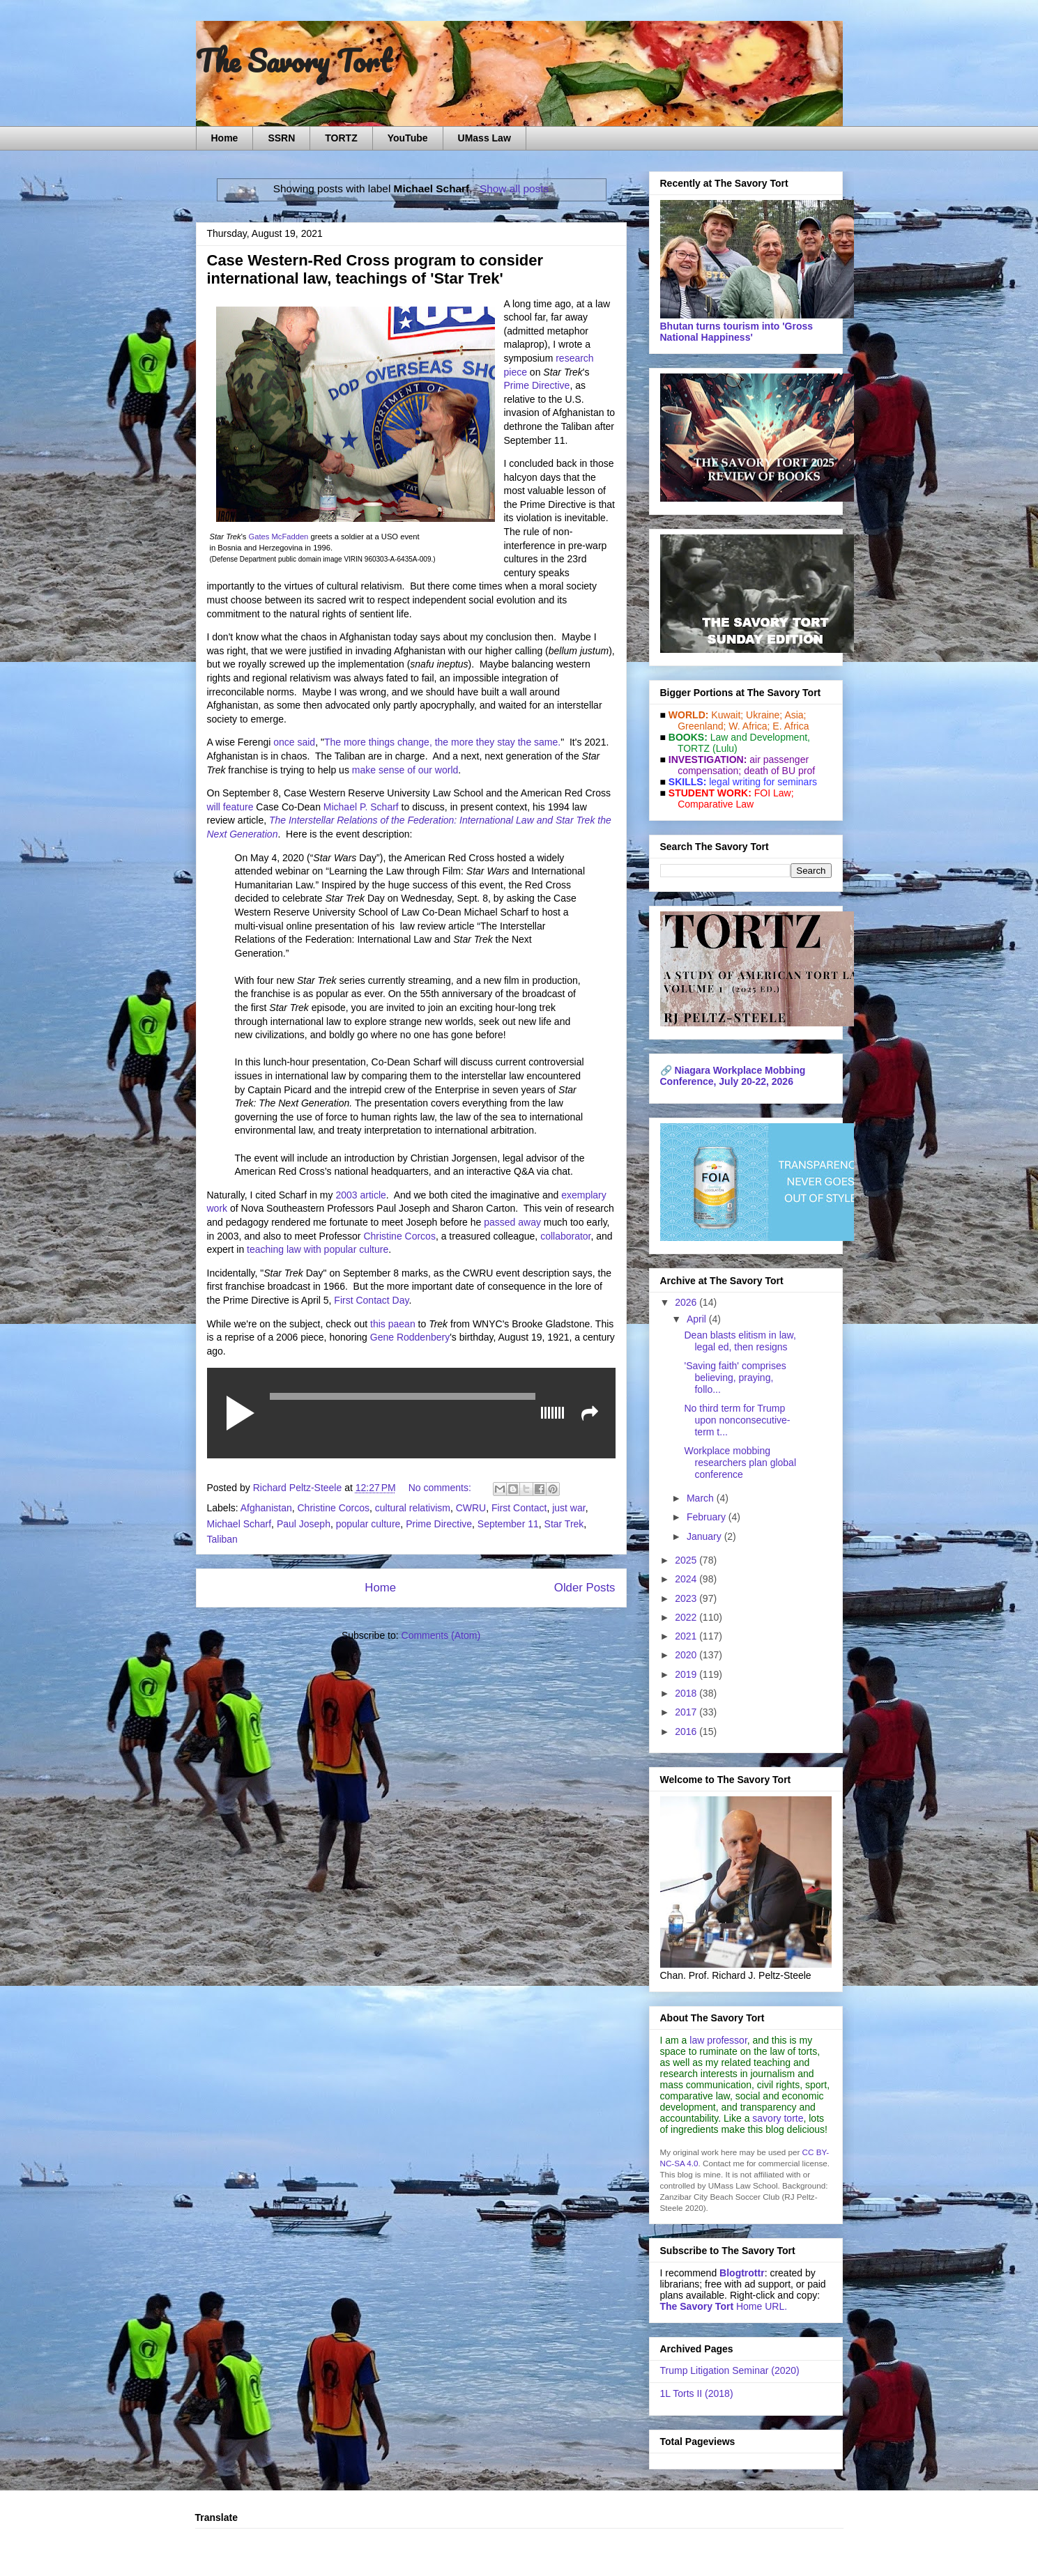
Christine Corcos (399, 1236)
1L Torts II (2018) (696, 2393)
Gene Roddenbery (410, 1337)
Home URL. (724, 2306)
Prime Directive (537, 385)
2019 (687, 1674)
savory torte (777, 2118)
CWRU (471, 1507)
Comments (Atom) (441, 1635)
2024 (687, 1578)
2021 (687, 1636)
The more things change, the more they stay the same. (442, 742)
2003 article (360, 1195)
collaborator (565, 1236)
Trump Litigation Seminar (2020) (730, 2370)
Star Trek (564, 1523)
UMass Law (484, 138)
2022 (687, 1617)
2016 (687, 1731)
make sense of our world (405, 770)
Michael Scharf (239, 1523)
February (707, 1516)
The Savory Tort (294, 60)
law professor (718, 2040)
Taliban (222, 1539)
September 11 (508, 1523)
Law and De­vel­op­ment (758, 737)
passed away (512, 1222)
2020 (687, 1654)
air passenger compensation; (739, 765)
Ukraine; (764, 714)
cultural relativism (412, 1507)
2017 (687, 1712)
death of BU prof (779, 770)
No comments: (441, 1487)
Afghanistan (266, 1507)
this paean (392, 1323)
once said (294, 742)
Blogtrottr (742, 2272)
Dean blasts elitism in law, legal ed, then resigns (739, 1340)
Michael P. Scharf (361, 806)
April (698, 1319)
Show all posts (514, 188)
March (702, 1498)
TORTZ (341, 138)
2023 (687, 1598)
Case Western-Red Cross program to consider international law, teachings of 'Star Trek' (375, 269)
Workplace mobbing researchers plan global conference (740, 1462)
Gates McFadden (279, 536)
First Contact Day (371, 1300)
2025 (687, 1560)
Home (224, 138)
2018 (687, 1693)
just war (568, 1507)
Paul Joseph (303, 1523)
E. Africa (790, 726)
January (705, 1536)
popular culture (368, 1523)
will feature (230, 806)
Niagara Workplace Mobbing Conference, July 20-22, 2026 (733, 1076)
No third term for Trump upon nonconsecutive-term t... (737, 1420)
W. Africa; (749, 726)
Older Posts (585, 1587)
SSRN (281, 138)
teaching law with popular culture (317, 1249)
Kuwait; (727, 714)
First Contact (519, 1507)
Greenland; (702, 726)
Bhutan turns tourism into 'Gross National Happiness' (737, 332)
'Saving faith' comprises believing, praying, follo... (735, 1377)
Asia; (795, 714)
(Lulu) (725, 748)
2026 (687, 1302)
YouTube (408, 138)
